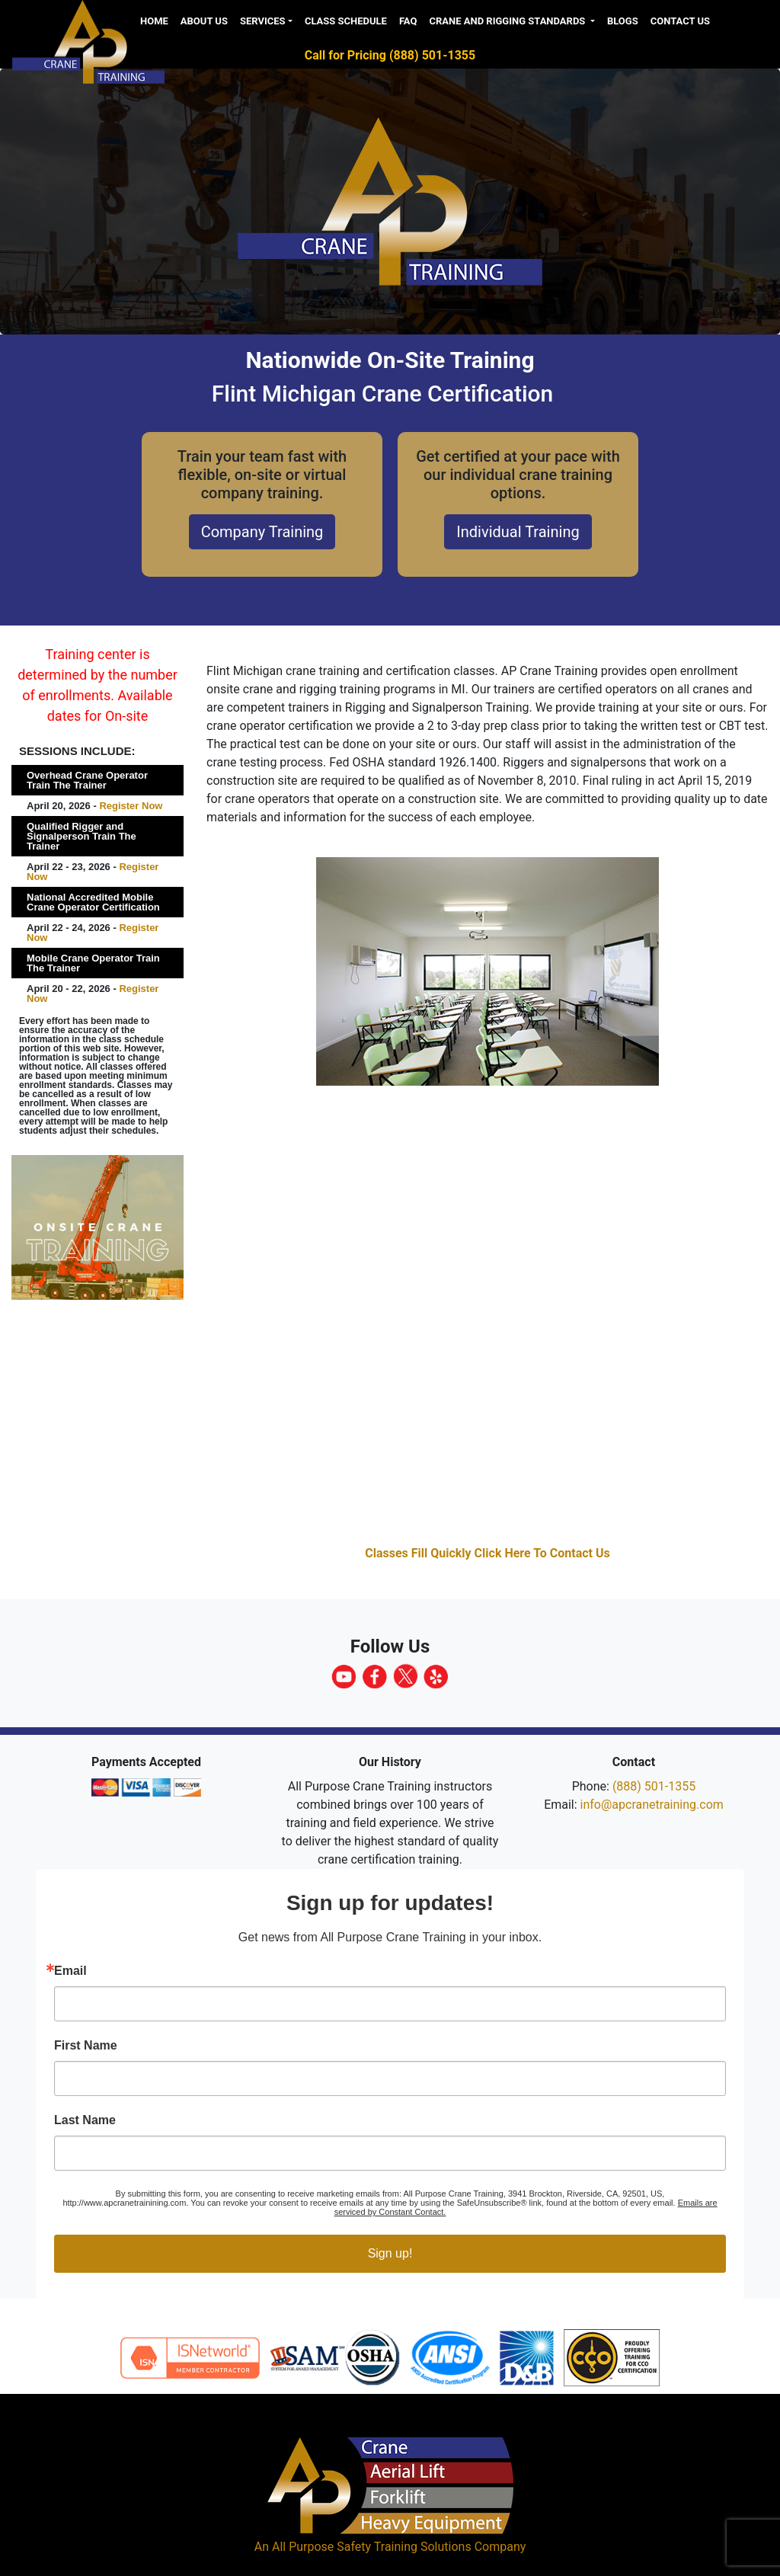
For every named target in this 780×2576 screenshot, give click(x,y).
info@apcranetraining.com (652, 1804)
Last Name (85, 2120)
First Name (85, 2046)
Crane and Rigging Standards (508, 21)
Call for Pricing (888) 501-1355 (390, 55)
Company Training (262, 532)
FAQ (408, 21)
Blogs (622, 21)
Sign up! (390, 2253)
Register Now (130, 805)
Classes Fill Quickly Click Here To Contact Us (487, 1553)
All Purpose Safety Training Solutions (372, 2546)
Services (263, 21)
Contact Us (680, 21)
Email (70, 1971)
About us (204, 21)
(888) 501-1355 (653, 1786)
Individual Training (517, 532)
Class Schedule (346, 21)
